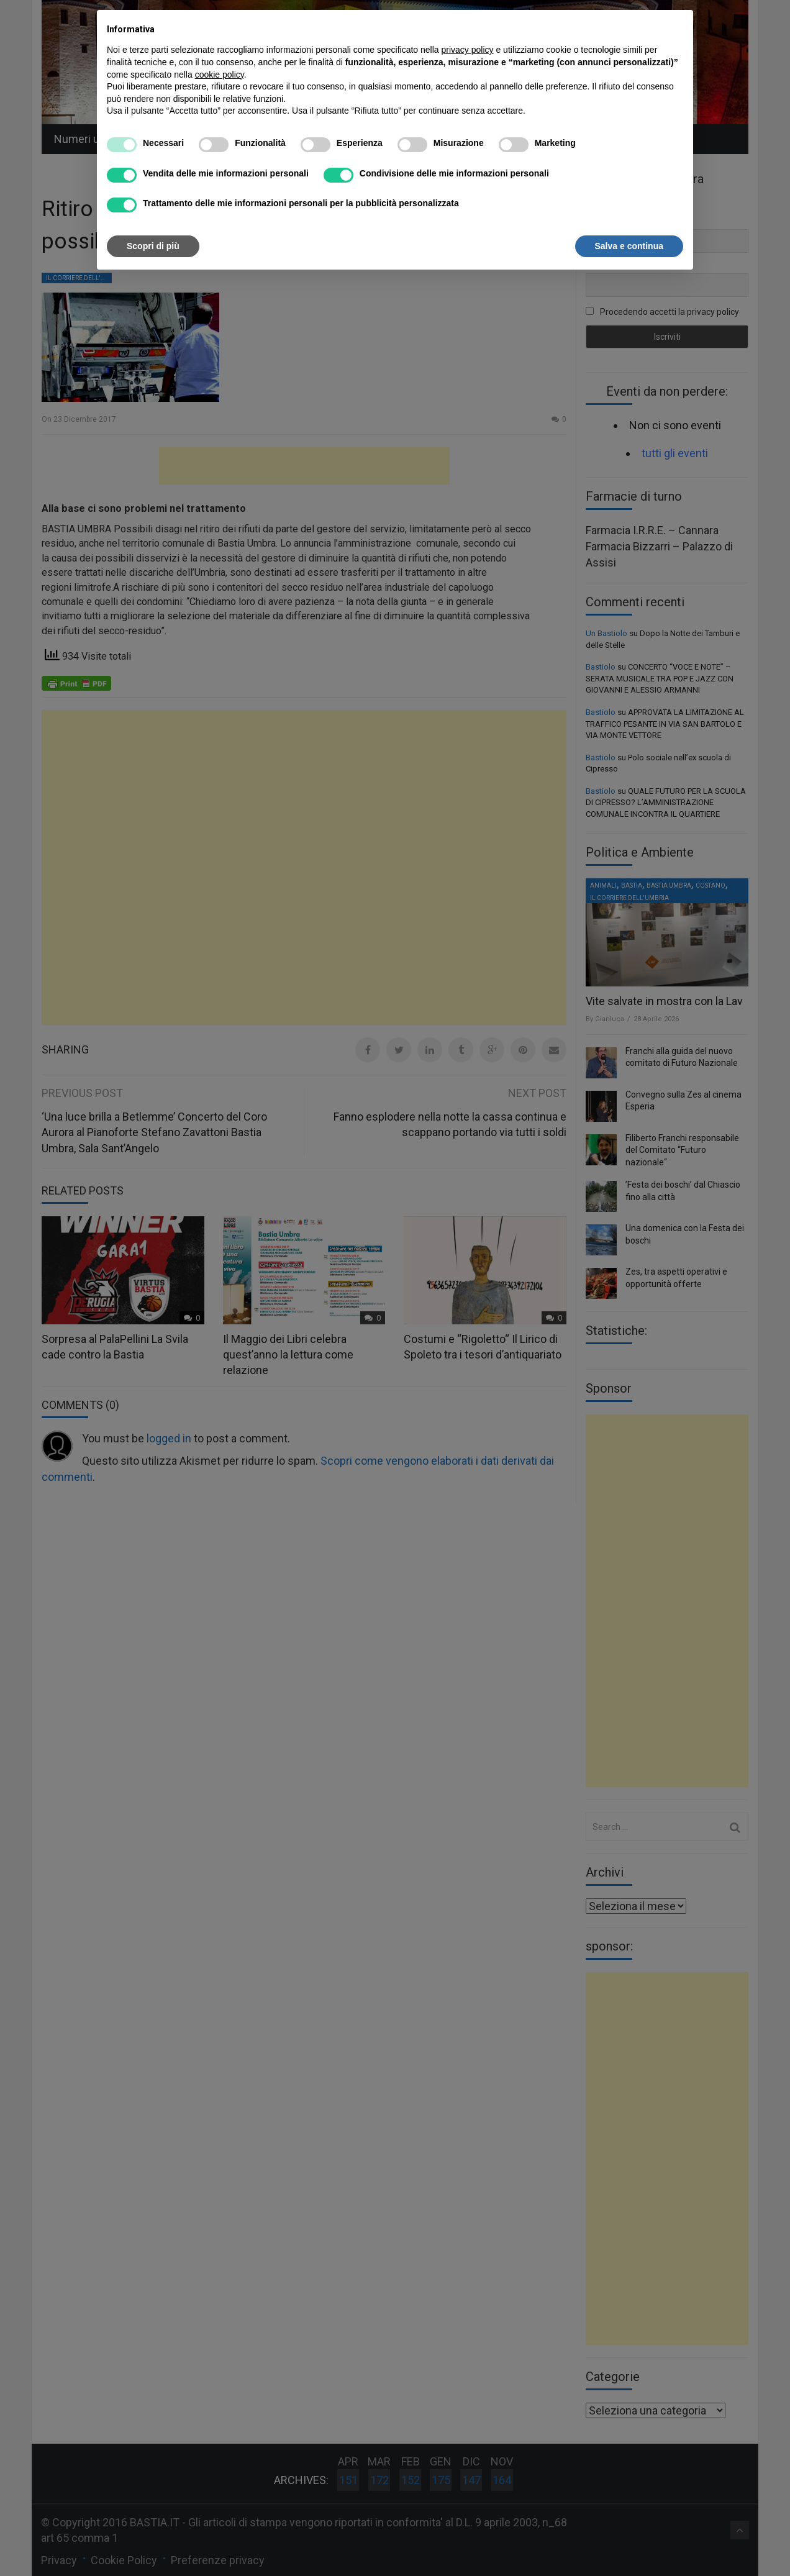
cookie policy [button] (219, 75)
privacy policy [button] (468, 50)
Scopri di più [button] (153, 246)
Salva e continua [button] (629, 246)
